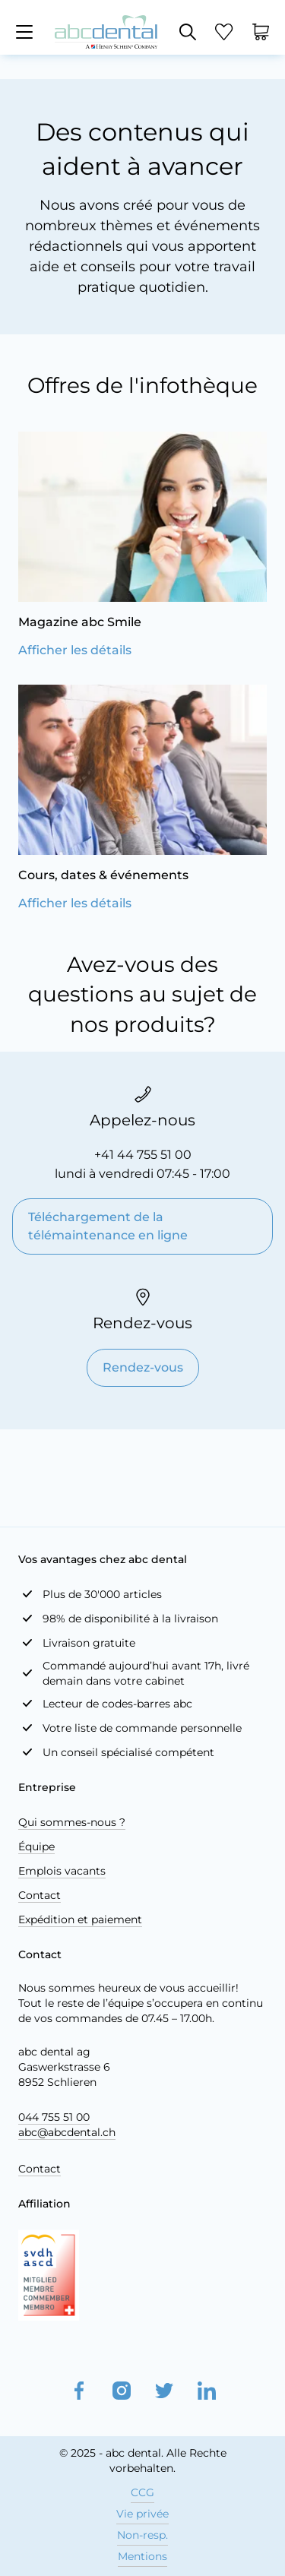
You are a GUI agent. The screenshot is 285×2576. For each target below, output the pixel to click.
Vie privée (142, 2514)
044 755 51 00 (54, 2117)
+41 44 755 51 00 (143, 1154)
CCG (142, 2492)
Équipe (36, 1846)
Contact (39, 1895)
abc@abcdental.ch (67, 2132)
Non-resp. (142, 2535)
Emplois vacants (62, 1871)
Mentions (142, 2556)
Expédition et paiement (80, 1919)
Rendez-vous (143, 1367)
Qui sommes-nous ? (71, 1822)
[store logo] (106, 32)
